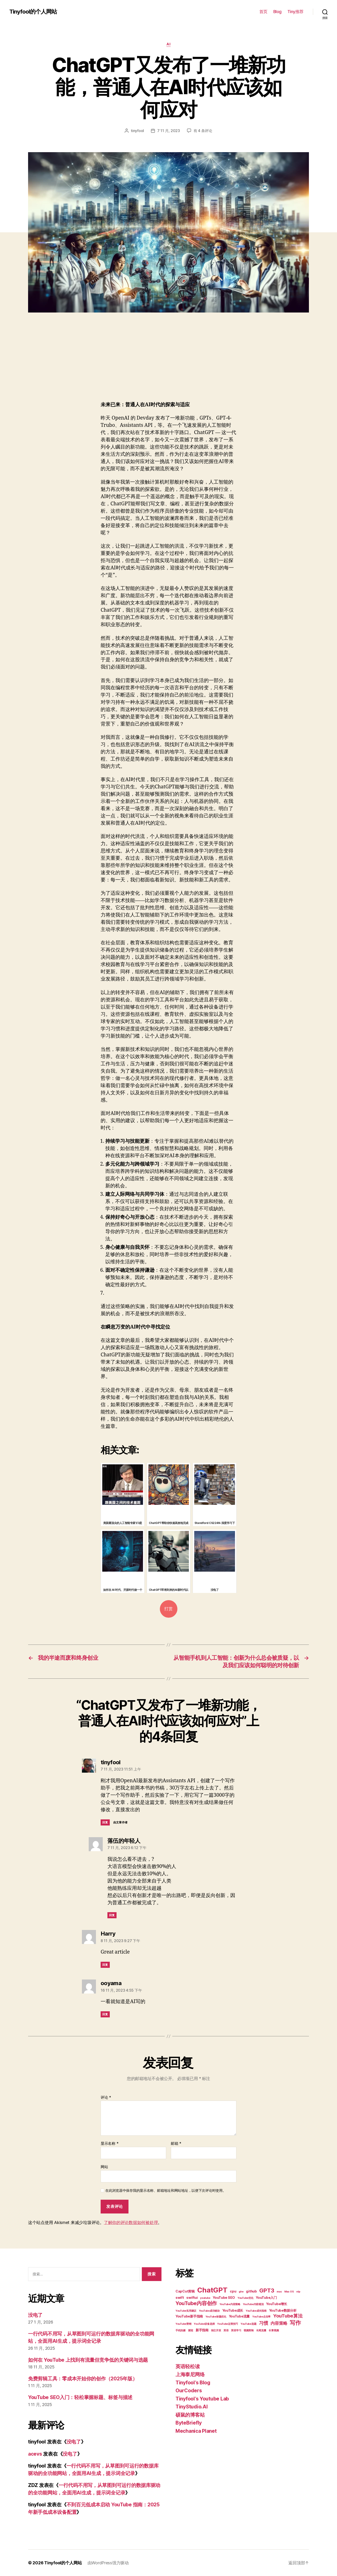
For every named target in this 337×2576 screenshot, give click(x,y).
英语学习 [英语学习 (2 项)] (236, 2330)
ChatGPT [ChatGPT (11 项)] (212, 2290)
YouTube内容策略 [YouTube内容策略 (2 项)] (230, 2304)
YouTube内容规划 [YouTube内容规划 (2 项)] (253, 2304)
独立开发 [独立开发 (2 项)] (216, 2330)
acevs (35, 2454)
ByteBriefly (189, 2423)
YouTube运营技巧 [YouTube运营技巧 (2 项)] (227, 2323)
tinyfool (137, 130)
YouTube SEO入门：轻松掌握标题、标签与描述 (80, 2397)
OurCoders (189, 2390)
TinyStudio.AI (192, 2407)
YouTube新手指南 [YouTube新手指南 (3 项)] (189, 2316)
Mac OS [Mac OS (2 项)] (289, 2291)
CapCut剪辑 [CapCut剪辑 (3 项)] (185, 2291)
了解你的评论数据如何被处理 (131, 2222)
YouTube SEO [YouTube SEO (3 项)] (224, 2297)
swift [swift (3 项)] (180, 2297)
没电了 (35, 2315)
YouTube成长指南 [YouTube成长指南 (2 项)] (256, 2310)
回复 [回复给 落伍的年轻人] (112, 1915)
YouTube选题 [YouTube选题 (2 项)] (248, 2323)
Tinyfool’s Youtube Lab (202, 2399)
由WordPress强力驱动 (108, 2562)
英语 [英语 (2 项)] (225, 2330)
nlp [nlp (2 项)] (298, 2291)
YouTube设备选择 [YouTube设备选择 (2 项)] (204, 2323)
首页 (263, 11)
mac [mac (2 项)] (279, 2291)
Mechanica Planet (196, 2431)
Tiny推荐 (295, 11)
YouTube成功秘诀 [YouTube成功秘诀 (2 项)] (209, 2310)
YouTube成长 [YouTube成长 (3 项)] (232, 2310)
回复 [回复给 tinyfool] (105, 1822)
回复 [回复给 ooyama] (105, 2014)
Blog (277, 11)
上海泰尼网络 (190, 2374)
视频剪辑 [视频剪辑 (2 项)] (249, 2330)
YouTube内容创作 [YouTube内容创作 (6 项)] (196, 2303)
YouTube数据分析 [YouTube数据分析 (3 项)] (283, 2310)
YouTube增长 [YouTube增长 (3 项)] (276, 2304)
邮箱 (176, 2143)
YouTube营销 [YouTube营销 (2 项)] (183, 2323)
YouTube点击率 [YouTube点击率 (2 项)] (261, 2316)
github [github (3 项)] (251, 2291)
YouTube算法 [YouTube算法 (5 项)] (288, 2316)
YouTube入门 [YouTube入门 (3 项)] (266, 2297)
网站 (104, 2166)
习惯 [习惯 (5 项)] (263, 2323)
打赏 (168, 1609)
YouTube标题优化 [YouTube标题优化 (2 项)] (215, 2316)
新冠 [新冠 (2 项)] (190, 2330)
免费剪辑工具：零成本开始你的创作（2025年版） (82, 2379)
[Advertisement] (168, 366)
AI (168, 44)
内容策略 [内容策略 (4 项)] (279, 2323)
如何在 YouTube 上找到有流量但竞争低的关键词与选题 (88, 2360)
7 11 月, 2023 (168, 130)
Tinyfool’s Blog (193, 2383)
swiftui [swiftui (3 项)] (192, 2297)
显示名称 (109, 2143)
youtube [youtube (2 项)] (205, 2297)
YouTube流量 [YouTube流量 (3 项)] (239, 2316)
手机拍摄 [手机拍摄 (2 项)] (181, 2330)
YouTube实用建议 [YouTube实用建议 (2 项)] (186, 2310)
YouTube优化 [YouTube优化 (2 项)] (245, 2297)
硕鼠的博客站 (190, 2415)
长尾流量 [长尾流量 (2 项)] (261, 2330)
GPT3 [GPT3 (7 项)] (266, 2290)
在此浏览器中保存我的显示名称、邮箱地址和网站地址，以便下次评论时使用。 (165, 2190)
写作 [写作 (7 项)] (295, 2322)
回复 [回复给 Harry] (105, 1964)
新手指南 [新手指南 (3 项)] (202, 2330)
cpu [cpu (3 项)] (233, 2291)
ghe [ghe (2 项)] (241, 2291)
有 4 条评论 (203, 130)
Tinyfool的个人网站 (33, 11)
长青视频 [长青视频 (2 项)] (274, 2330)
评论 (106, 2097)
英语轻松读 (188, 2366)
